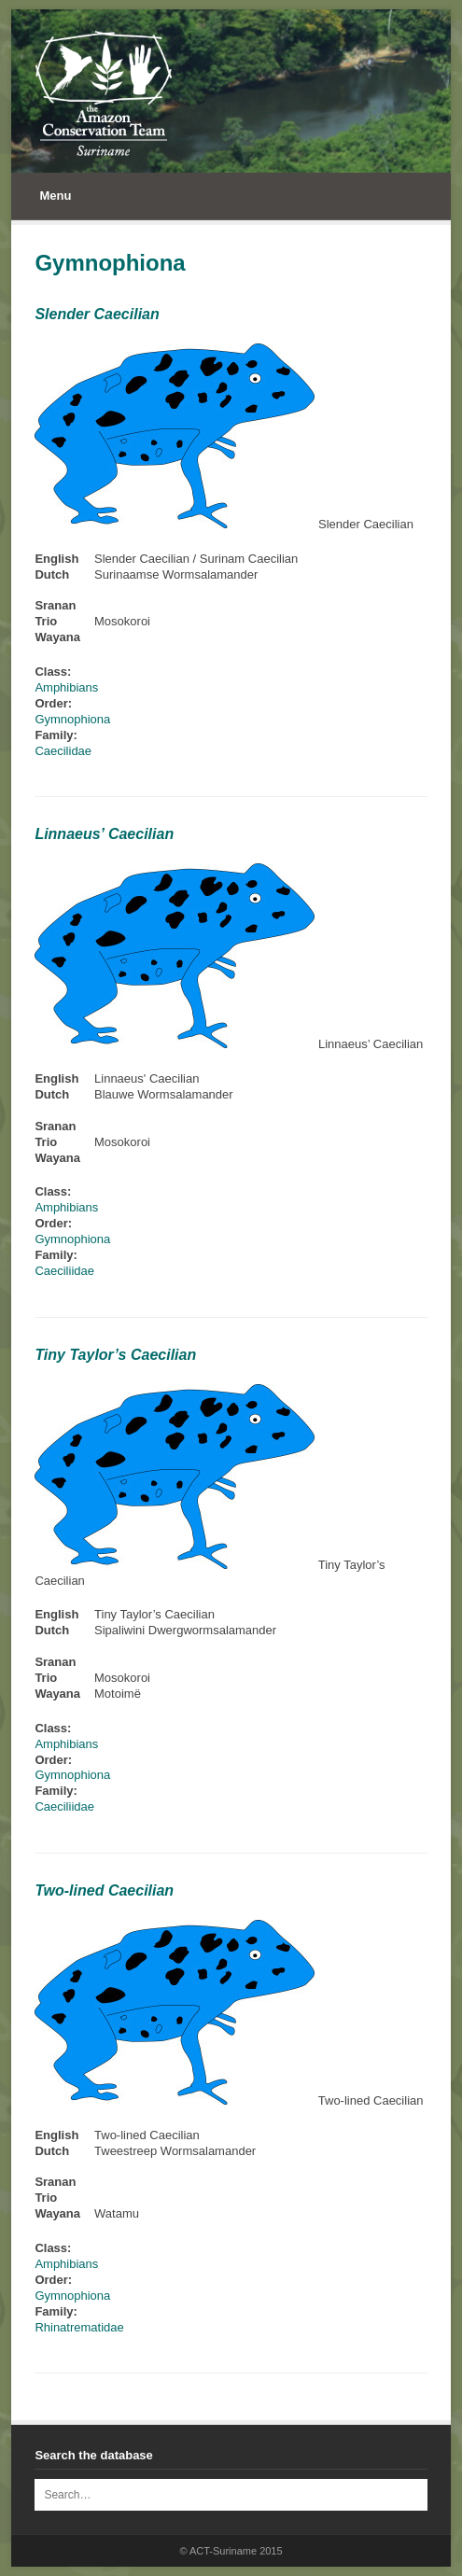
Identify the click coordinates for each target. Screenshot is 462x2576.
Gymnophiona (72, 719)
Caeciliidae (64, 1271)
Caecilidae (63, 751)
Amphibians (66, 687)
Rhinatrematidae (79, 2327)
